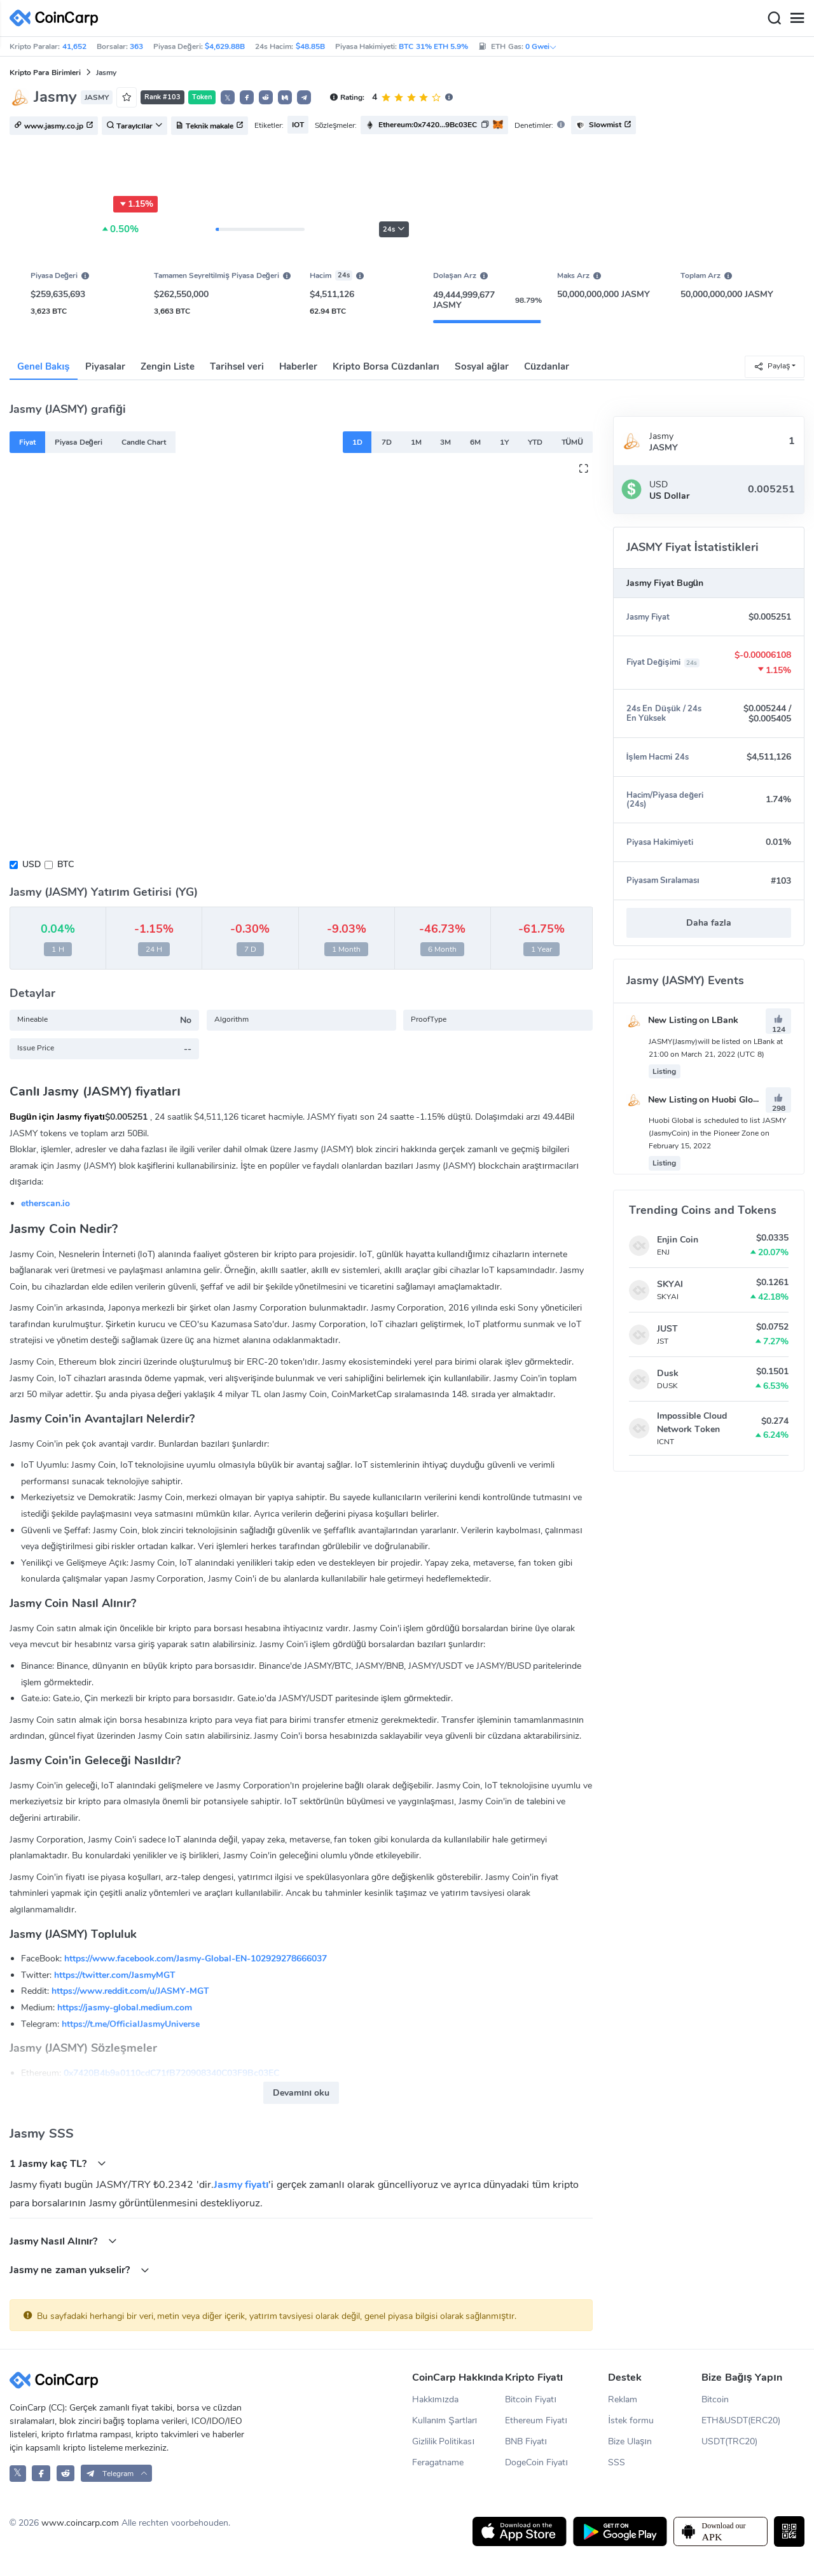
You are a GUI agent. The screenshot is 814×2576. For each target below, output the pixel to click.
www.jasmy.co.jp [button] (53, 126)
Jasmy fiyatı (241, 2185)
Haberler (298, 366)
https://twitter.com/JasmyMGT (115, 1975)
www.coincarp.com (80, 2523)
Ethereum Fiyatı (536, 2420)
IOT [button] (298, 125)
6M (475, 442)
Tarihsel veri (237, 366)
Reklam (622, 2399)
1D (357, 442)
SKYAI (670, 1284)
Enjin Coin (677, 1240)
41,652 (74, 46)
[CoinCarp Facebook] (41, 2473)
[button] (247, 97)
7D (387, 442)
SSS (616, 2462)
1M (416, 442)
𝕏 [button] (227, 98)
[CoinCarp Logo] (57, 18)
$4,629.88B (225, 46)
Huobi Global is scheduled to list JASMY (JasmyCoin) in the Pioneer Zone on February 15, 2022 (717, 1133)
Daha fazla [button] (708, 923)
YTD (535, 442)
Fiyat (27, 442)
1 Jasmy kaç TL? (58, 2163)
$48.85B (310, 46)
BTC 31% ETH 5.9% (433, 46)
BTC (65, 864)
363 (136, 46)
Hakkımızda (435, 2399)
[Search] (774, 18)
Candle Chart (143, 442)
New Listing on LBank (682, 1020)
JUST (667, 1329)
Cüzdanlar (546, 366)
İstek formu (631, 2420)
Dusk (668, 1373)
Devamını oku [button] (301, 2093)
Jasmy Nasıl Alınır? (63, 2241)
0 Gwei (541, 46)
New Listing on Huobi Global (696, 1100)
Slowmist (603, 125)
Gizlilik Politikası (443, 2441)
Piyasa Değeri (78, 442)
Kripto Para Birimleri (45, 72)
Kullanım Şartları (445, 2420)
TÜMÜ (572, 442)
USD (31, 864)
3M (445, 442)
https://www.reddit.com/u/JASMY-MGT (130, 1991)
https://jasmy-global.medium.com (124, 2008)
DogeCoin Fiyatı (536, 2462)
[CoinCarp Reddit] (66, 2473)
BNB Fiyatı (526, 2441)
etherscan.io (45, 1203)
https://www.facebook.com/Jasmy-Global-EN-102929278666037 (195, 1959)
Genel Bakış (43, 366)
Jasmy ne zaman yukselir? (79, 2269)
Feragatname (438, 2462)
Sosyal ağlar (482, 366)
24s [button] (394, 229)
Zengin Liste (168, 366)
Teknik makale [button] (210, 126)
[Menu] (796, 18)
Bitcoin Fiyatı (530, 2399)
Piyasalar (105, 366)
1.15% (135, 204)
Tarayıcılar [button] (134, 126)
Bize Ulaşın (630, 2441)
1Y (504, 442)
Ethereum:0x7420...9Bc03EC (427, 125)
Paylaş (772, 366)
